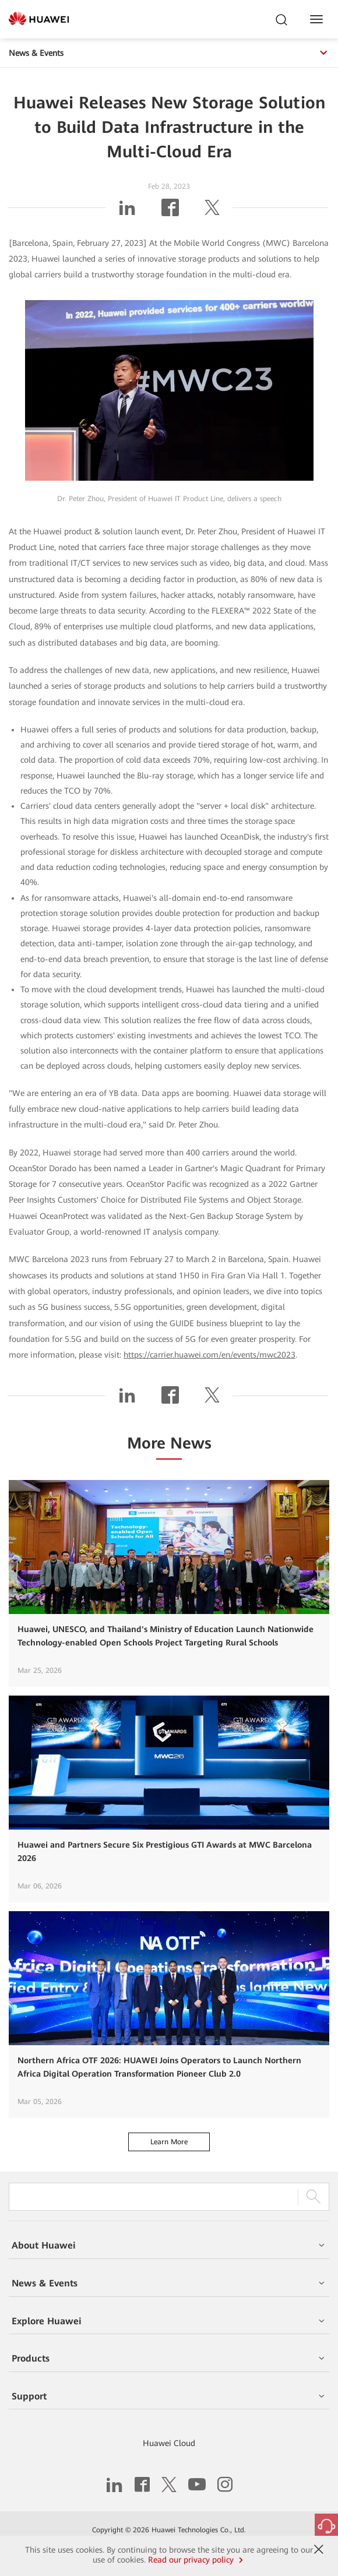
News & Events (169, 53)
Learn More (169, 2142)
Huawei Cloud (169, 2443)
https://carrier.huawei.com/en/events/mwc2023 (209, 1354)
